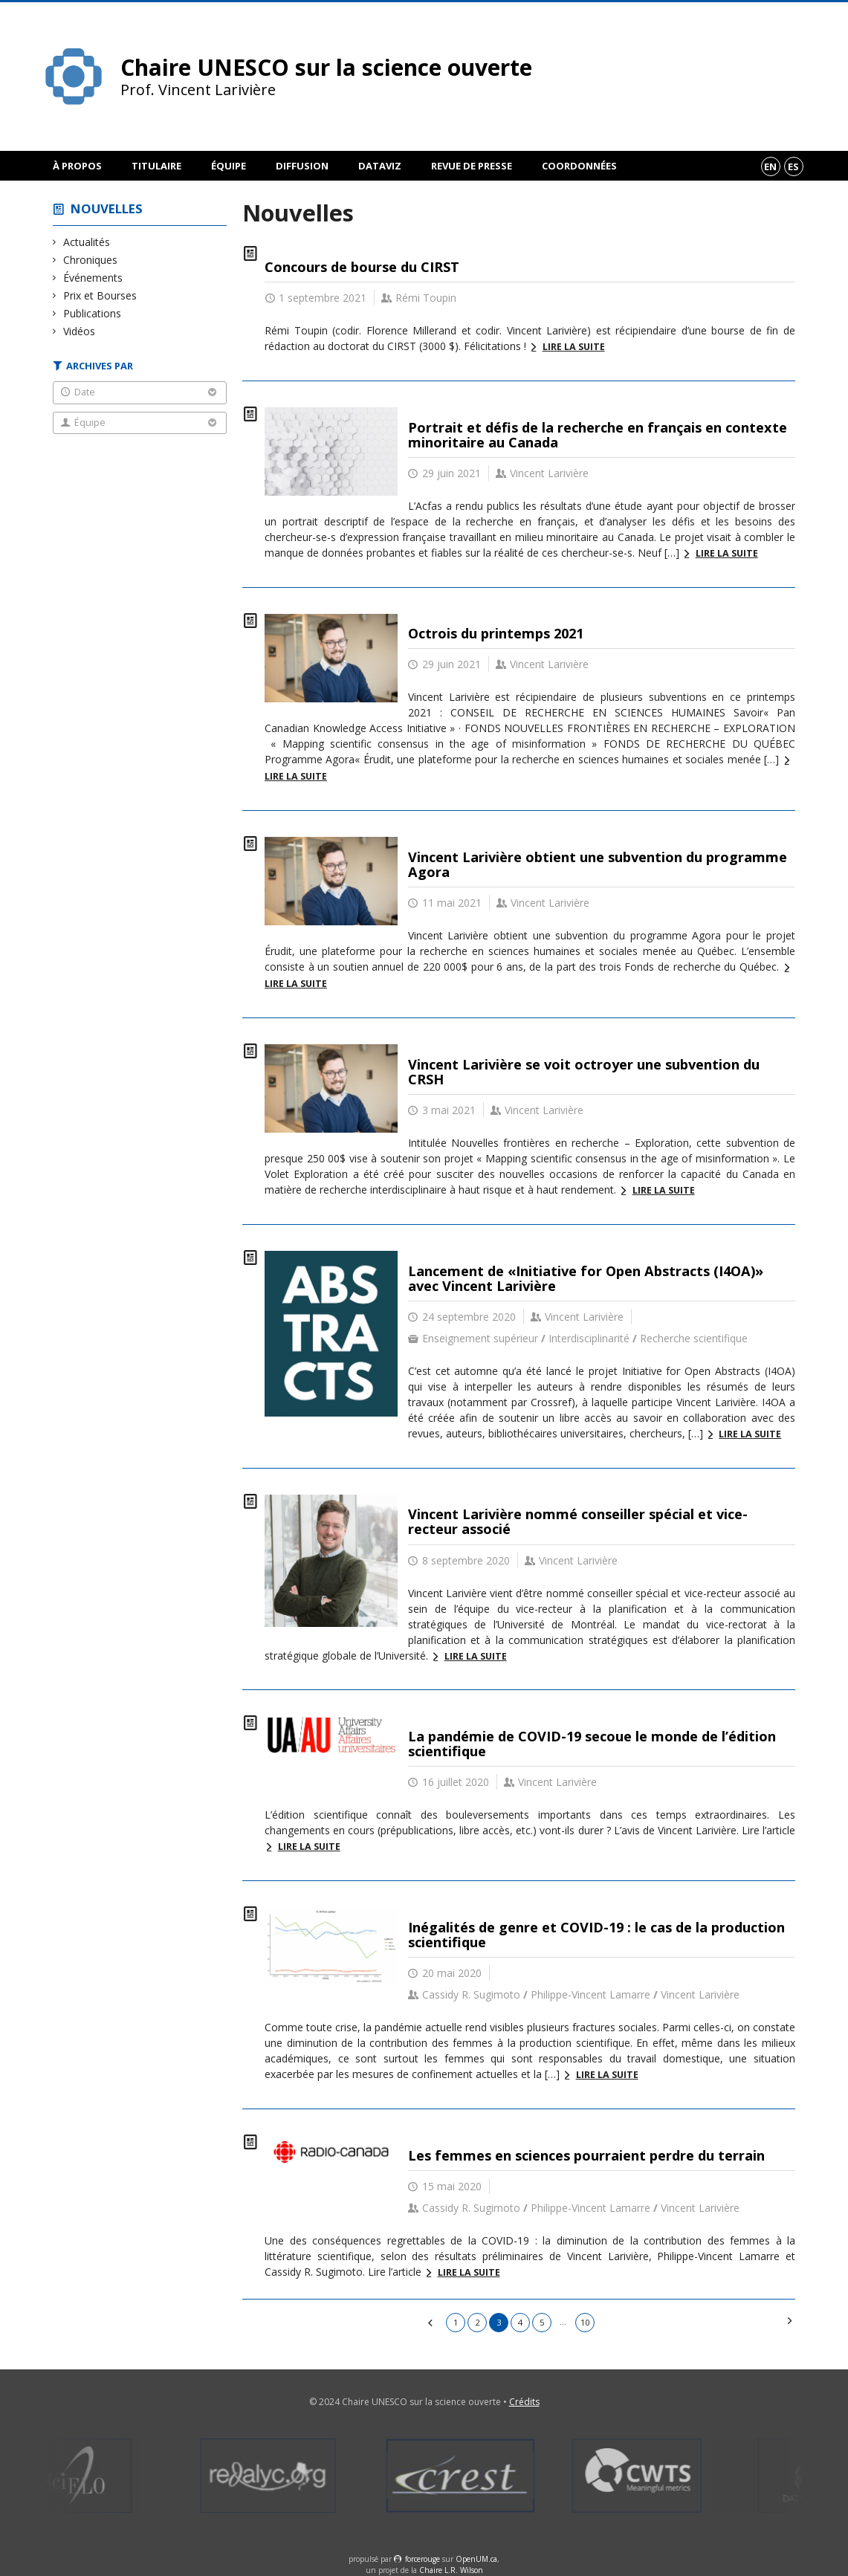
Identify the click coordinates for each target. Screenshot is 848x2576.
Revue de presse (471, 165)
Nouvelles (107, 208)
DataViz (379, 165)
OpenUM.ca (476, 2559)
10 (584, 2322)
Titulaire (156, 165)
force (422, 2559)
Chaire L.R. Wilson (451, 2570)
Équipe (228, 165)
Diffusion (302, 165)
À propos (77, 165)
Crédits (524, 2401)
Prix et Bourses (100, 295)
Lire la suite (574, 346)
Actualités (87, 242)
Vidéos (79, 331)
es (793, 166)
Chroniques (90, 260)
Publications (92, 313)
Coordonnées (579, 165)
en (770, 166)
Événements (93, 278)
